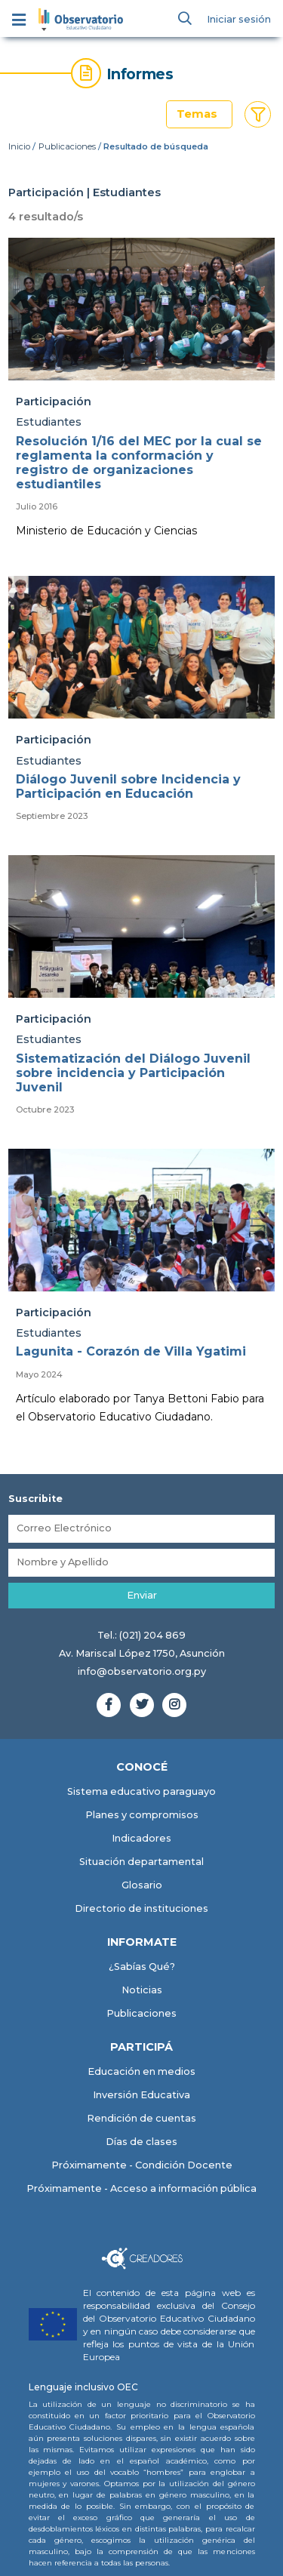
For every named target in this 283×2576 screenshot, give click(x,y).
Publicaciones (67, 146)
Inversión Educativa (141, 2095)
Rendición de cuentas (141, 2118)
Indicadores (141, 1838)
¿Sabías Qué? (142, 1966)
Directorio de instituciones (141, 1908)
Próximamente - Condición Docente (141, 2165)
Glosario (142, 1885)
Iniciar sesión (239, 19)
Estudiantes (49, 422)
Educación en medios (141, 2071)
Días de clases (141, 2141)
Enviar (142, 1595)
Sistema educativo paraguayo (141, 1791)
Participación (53, 401)
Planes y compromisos (141, 1814)
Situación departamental (141, 1861)
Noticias (142, 1990)
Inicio (19, 146)
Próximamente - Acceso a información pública (141, 2188)
